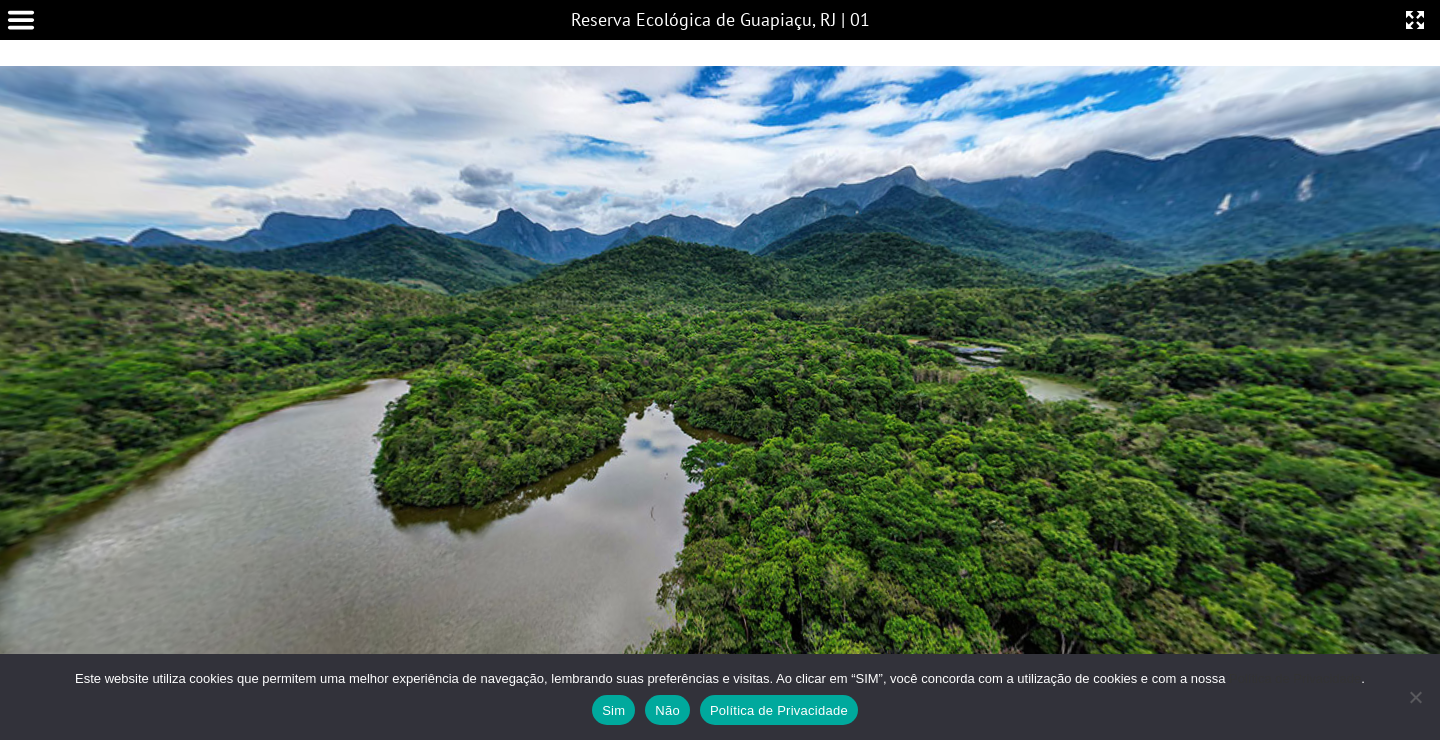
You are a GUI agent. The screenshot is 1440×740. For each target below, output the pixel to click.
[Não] (1415, 697)
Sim (613, 710)
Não (667, 710)
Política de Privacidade (1295, 678)
